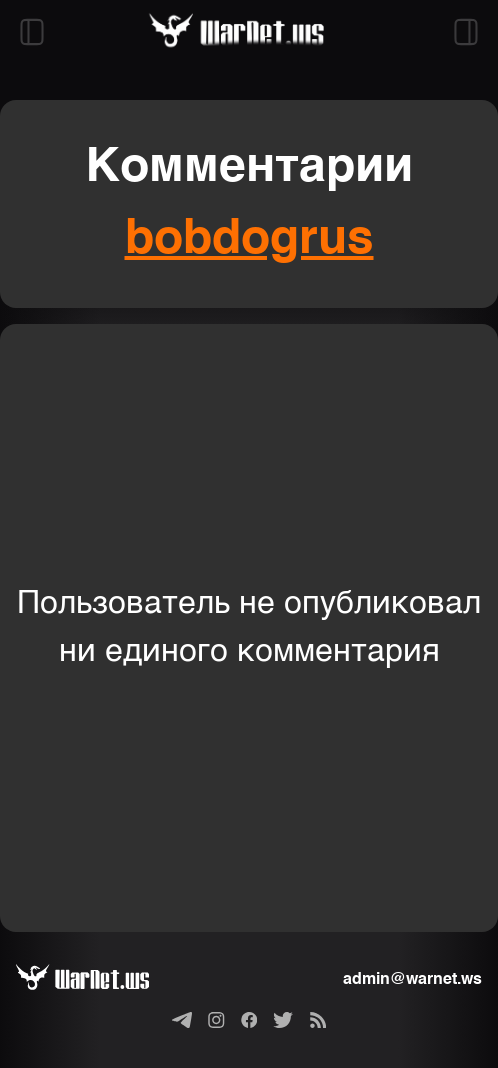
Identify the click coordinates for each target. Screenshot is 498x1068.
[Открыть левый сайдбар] (32, 32)
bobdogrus (249, 240)
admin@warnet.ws (412, 980)
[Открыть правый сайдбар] (466, 32)
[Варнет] (98, 980)
